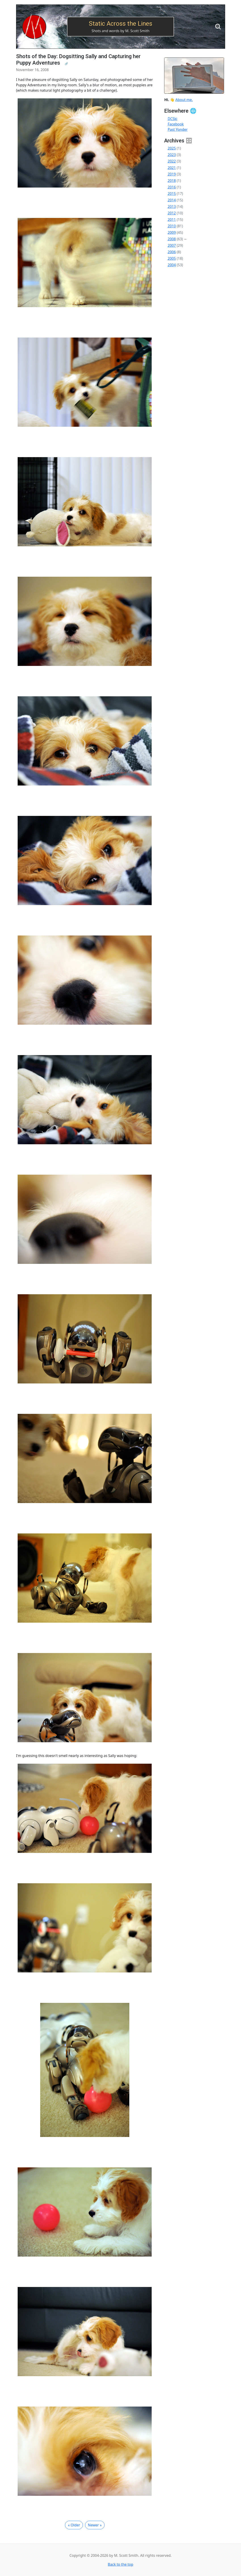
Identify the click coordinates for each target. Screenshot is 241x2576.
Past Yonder (178, 129)
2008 (172, 238)
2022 (172, 161)
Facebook (176, 124)
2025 (172, 148)
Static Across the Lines (120, 23)
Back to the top (120, 2564)
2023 (172, 154)
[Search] (218, 26)
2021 (172, 167)
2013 (172, 206)
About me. (184, 99)
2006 (172, 251)
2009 (172, 232)
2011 (172, 219)
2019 (172, 174)
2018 (172, 180)
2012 (172, 213)
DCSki (172, 118)
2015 (172, 193)
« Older (74, 2525)
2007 (172, 245)
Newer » (95, 2525)
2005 (172, 258)
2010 (172, 226)
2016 (172, 187)
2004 (172, 264)
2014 (172, 200)
